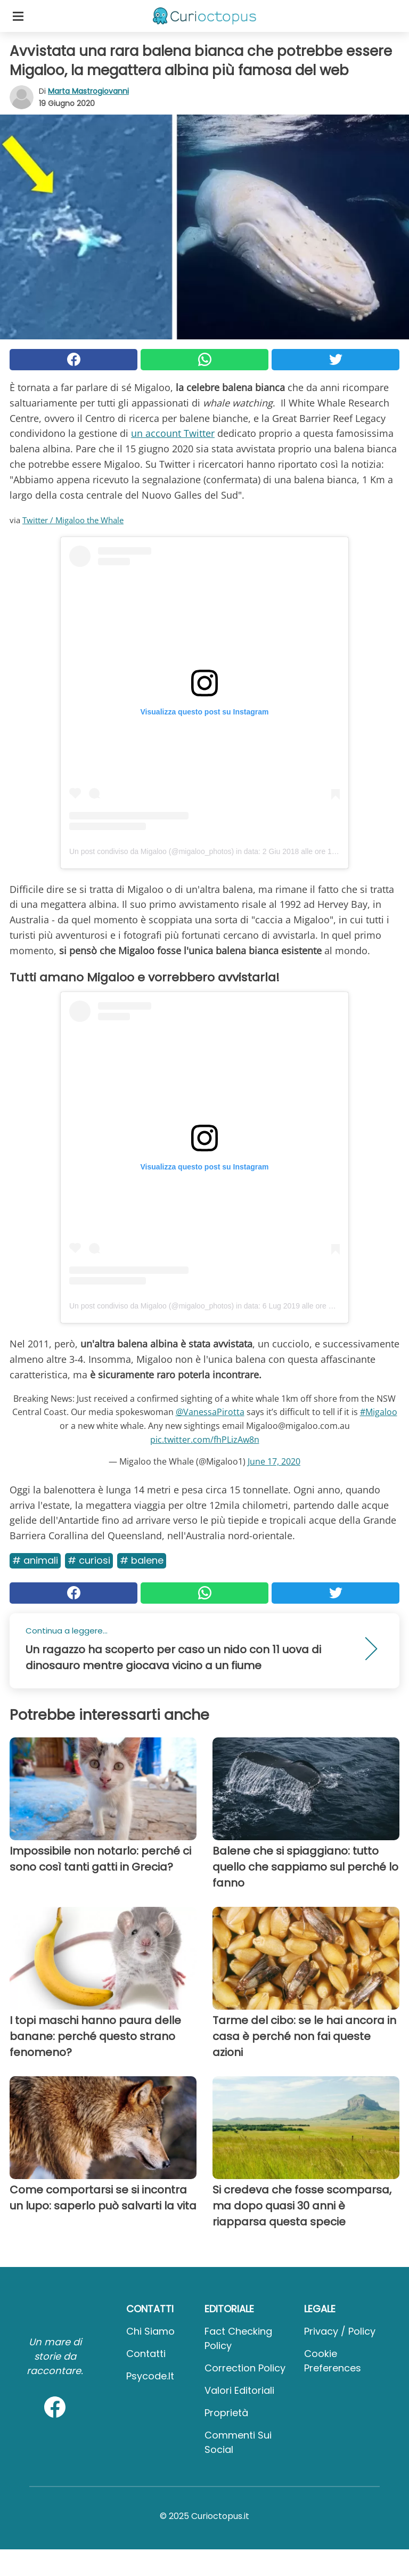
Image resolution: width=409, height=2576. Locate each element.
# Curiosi (89, 1560)
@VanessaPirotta (210, 1412)
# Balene (141, 1560)
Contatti (146, 2353)
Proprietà (226, 2412)
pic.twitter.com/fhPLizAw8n (204, 1439)
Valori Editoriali (239, 2390)
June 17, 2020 (274, 1461)
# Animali (35, 1560)
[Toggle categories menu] (18, 16)
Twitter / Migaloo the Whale (73, 520)
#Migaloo (378, 1412)
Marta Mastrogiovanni (88, 91)
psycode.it (150, 2376)
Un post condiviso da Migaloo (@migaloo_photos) (151, 851)
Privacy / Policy (339, 2331)
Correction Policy (244, 2368)
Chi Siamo (150, 2331)
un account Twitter (173, 433)
